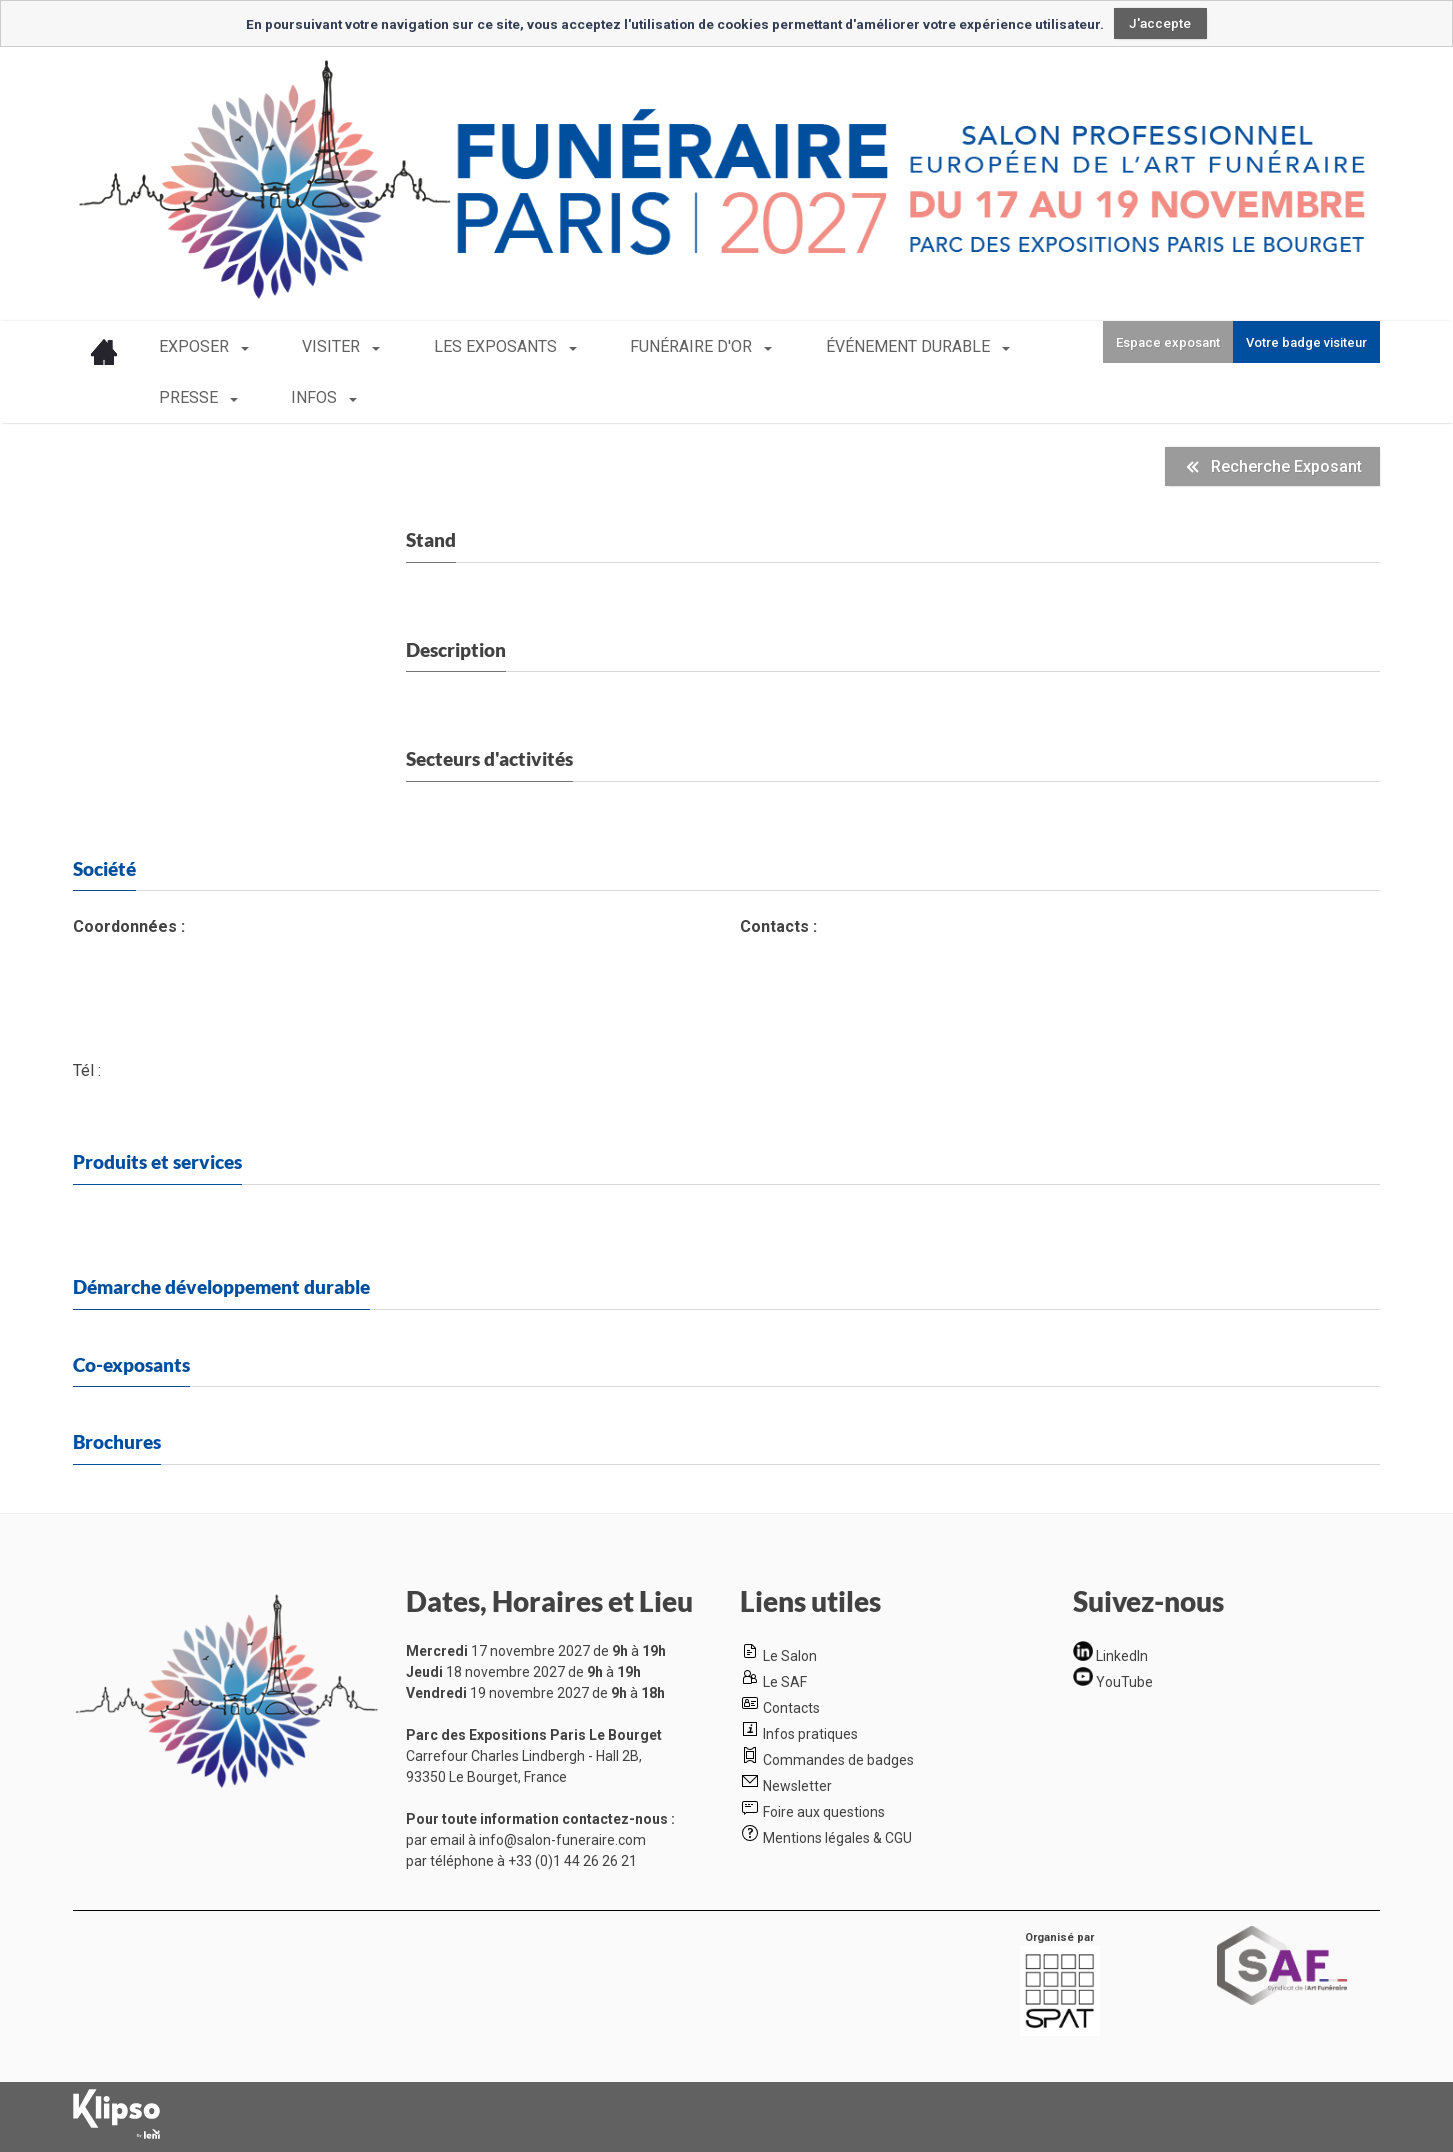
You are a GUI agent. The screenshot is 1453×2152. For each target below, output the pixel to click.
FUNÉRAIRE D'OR (629, 346)
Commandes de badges (838, 1760)
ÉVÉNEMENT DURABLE (824, 346)
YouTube (1124, 1681)
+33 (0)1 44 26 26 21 (572, 1861)
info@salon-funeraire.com (562, 1840)
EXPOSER (196, 346)
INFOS (184, 397)
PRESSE (987, 346)
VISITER (312, 346)
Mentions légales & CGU (837, 1838)
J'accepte (1160, 23)
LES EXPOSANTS (454, 346)
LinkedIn (1122, 1656)
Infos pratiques (810, 1734)
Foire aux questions (824, 1812)
